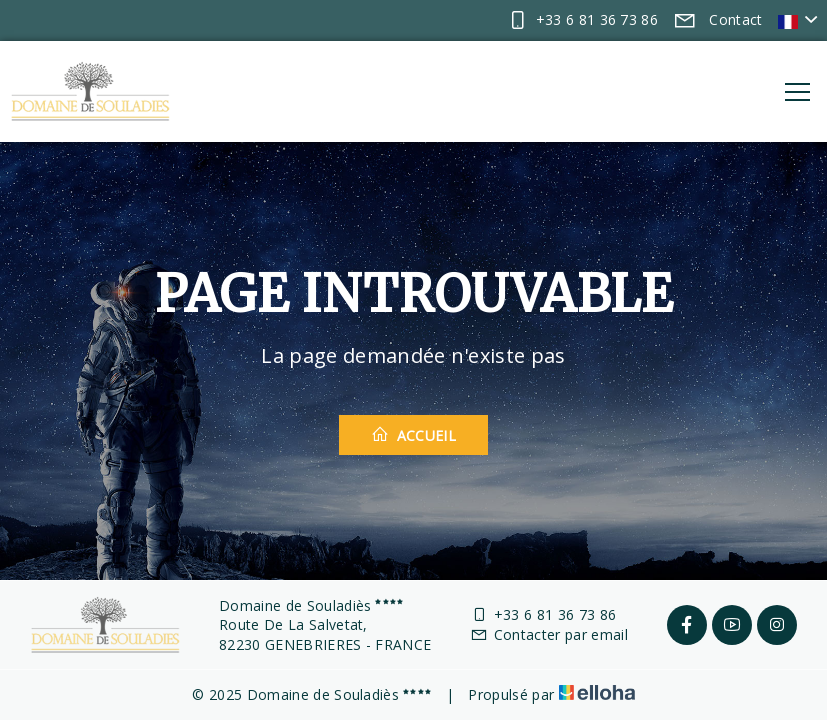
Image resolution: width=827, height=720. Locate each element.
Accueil (413, 435)
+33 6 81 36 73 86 (543, 614)
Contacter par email (548, 634)
